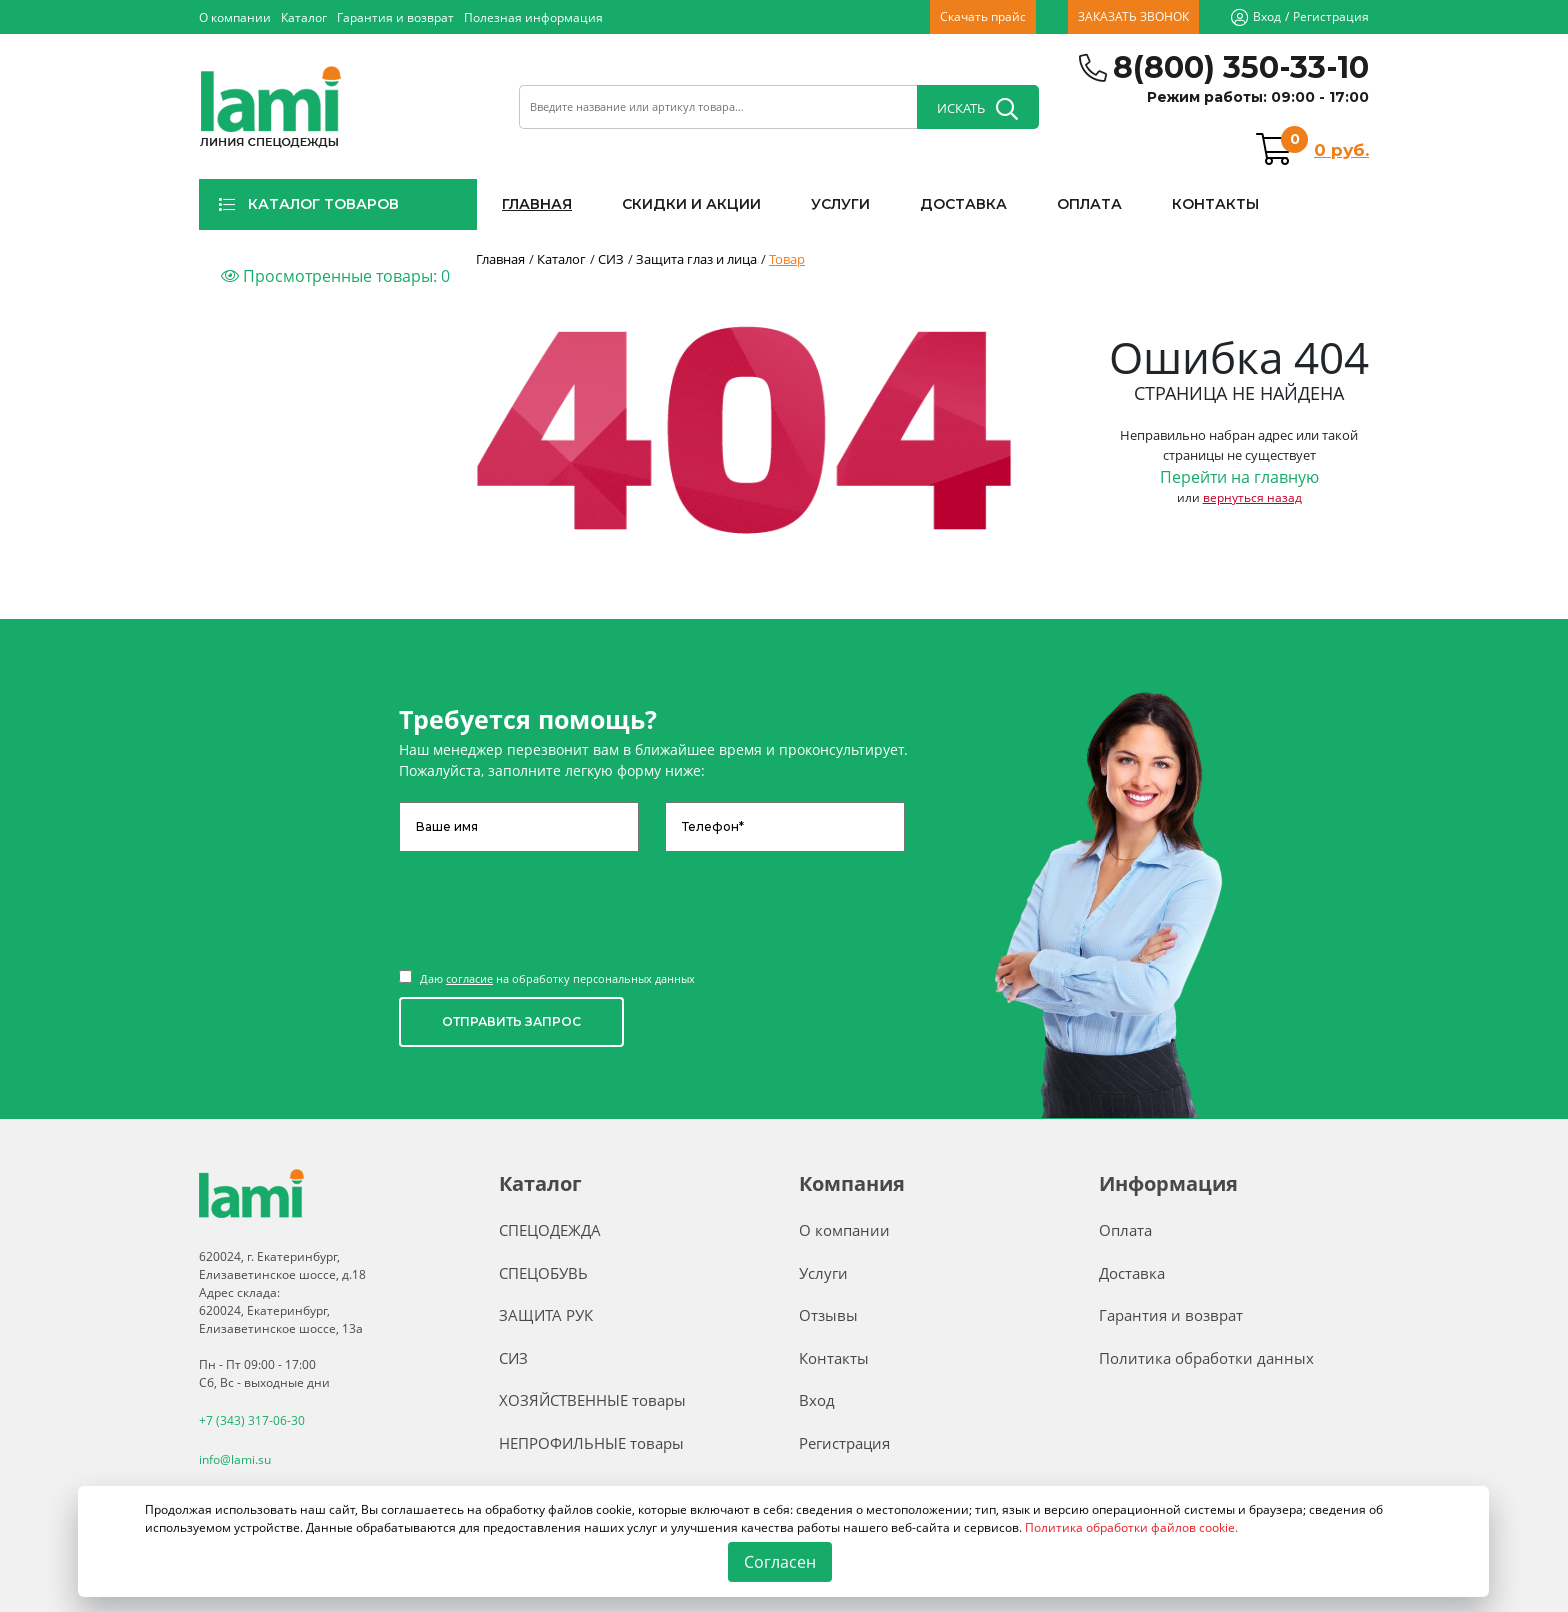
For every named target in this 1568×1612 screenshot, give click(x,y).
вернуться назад (1252, 497)
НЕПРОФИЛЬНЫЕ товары (591, 1443)
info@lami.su (235, 1458)
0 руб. (1341, 150)
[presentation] (551, 901)
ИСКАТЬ (977, 109)
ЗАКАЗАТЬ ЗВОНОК (1133, 16)
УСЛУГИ (840, 204)
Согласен (781, 1562)
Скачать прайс (983, 16)
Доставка (1132, 1273)
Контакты (834, 1358)
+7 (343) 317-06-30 (252, 1420)
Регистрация (1331, 16)
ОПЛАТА (1089, 204)
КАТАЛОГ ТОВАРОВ (308, 204)
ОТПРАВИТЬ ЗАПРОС (511, 1021)
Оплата (1125, 1230)
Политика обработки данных (1206, 1358)
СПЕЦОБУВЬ (543, 1273)
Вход (1267, 16)
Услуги (823, 1273)
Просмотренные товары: (335, 276)
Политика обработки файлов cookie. (1131, 1527)
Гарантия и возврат (395, 17)
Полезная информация (533, 17)
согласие (469, 978)
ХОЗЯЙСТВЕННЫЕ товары (592, 1400)
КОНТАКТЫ (1215, 204)
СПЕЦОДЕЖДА (550, 1230)
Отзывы (828, 1315)
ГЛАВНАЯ (537, 204)
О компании (235, 17)
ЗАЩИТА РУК (546, 1315)
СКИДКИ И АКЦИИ (691, 204)
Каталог (304, 17)
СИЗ (513, 1358)
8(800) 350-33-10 (1241, 67)
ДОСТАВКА (963, 204)
